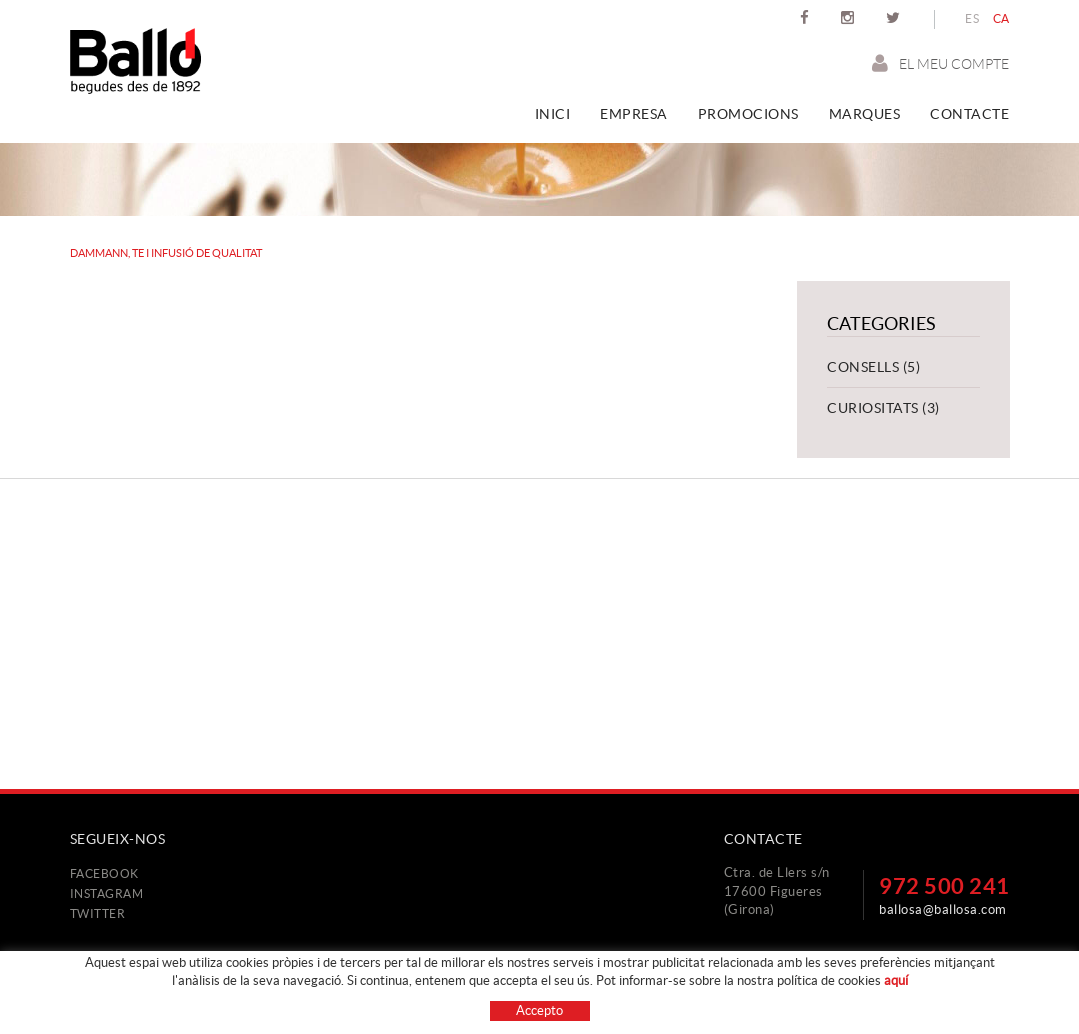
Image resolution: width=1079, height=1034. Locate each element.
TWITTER (98, 913)
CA (1001, 18)
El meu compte (940, 63)
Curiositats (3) (883, 408)
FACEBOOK (104, 873)
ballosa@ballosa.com (943, 909)
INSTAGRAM (107, 893)
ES (972, 18)
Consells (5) (873, 367)
